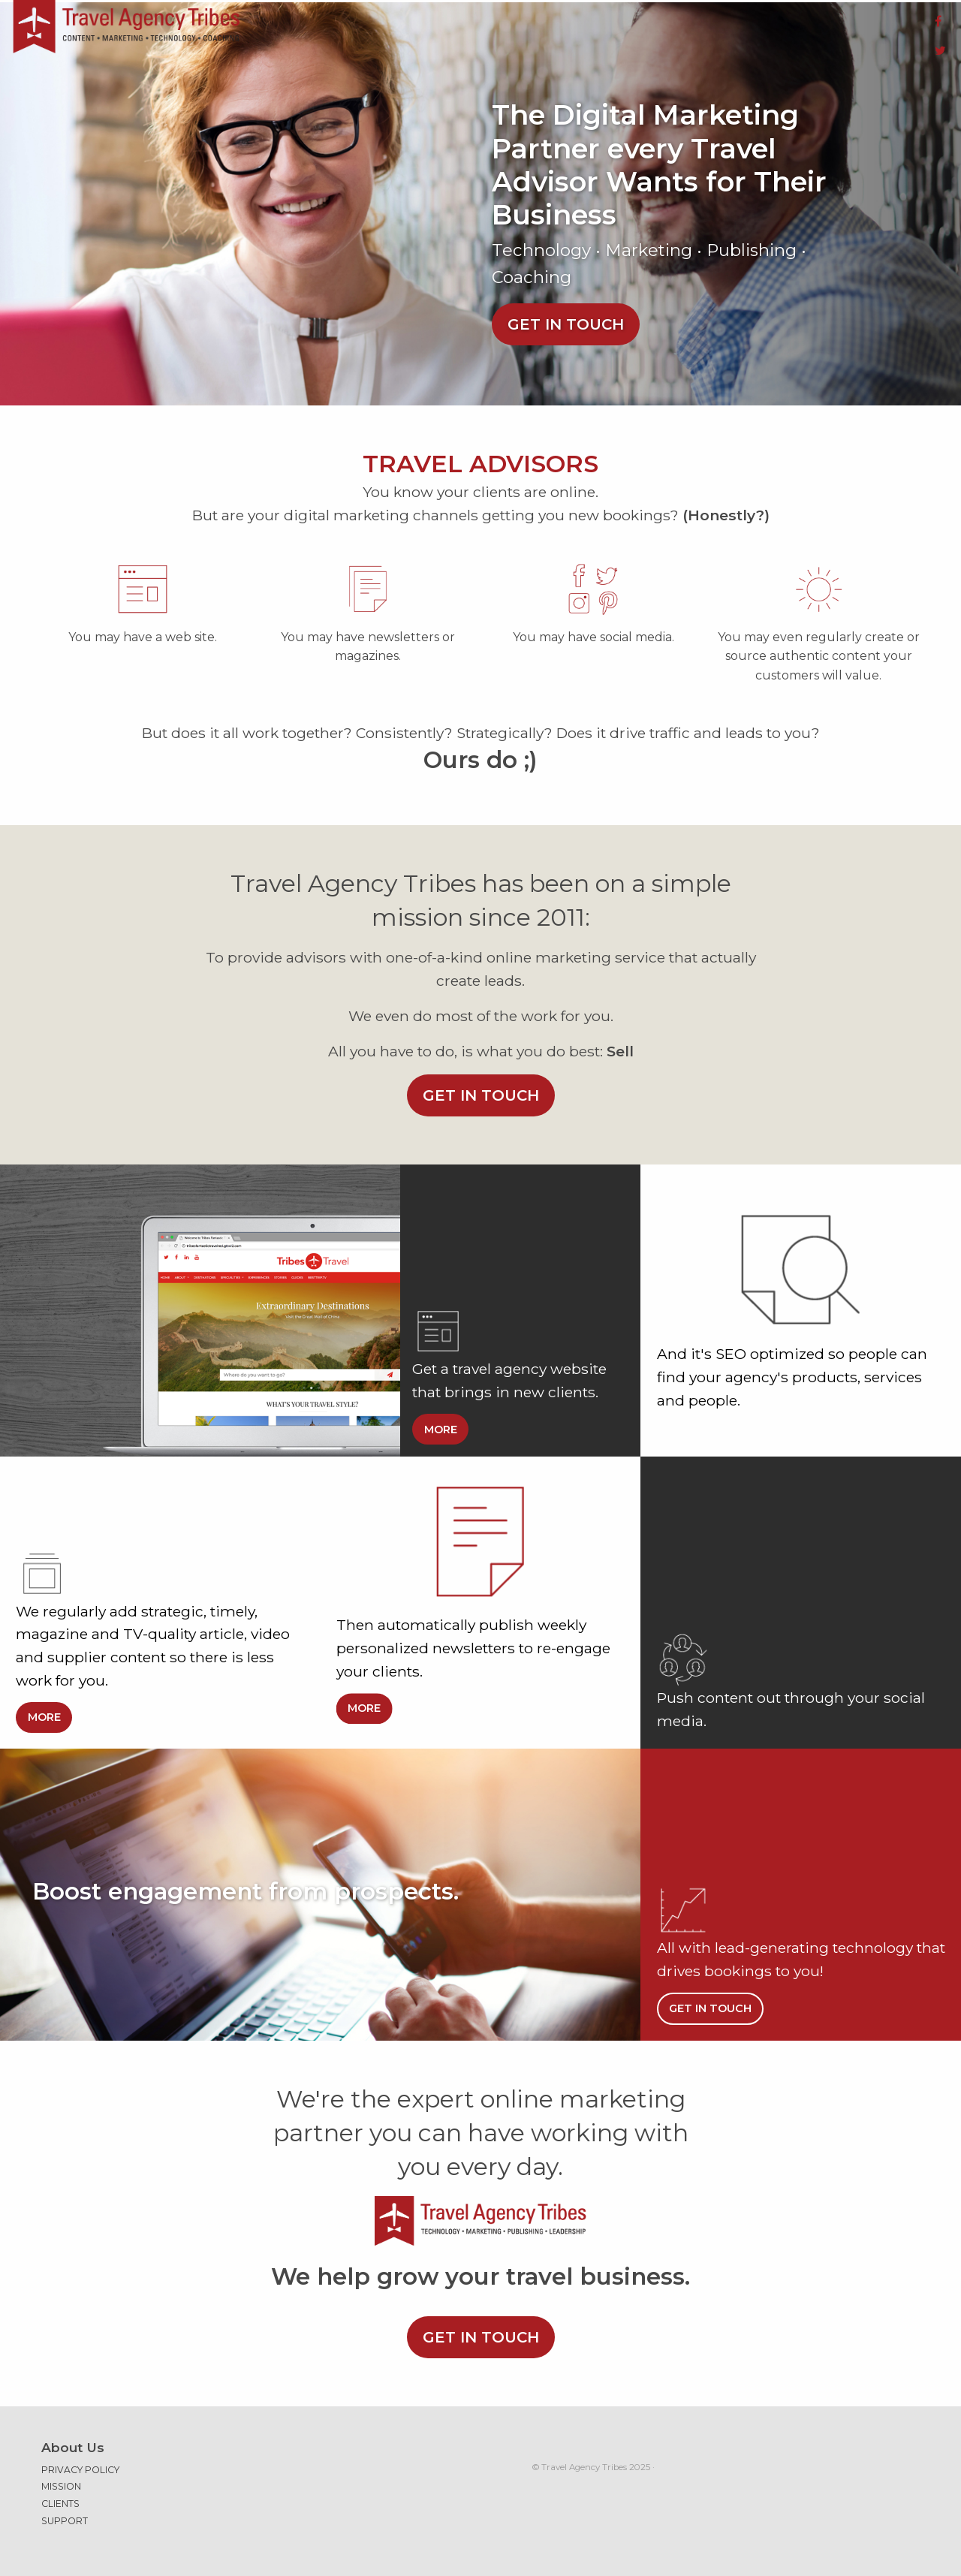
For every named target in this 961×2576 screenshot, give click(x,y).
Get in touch (566, 315)
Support (64, 2512)
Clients (60, 2495)
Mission (61, 2477)
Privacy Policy (80, 2461)
